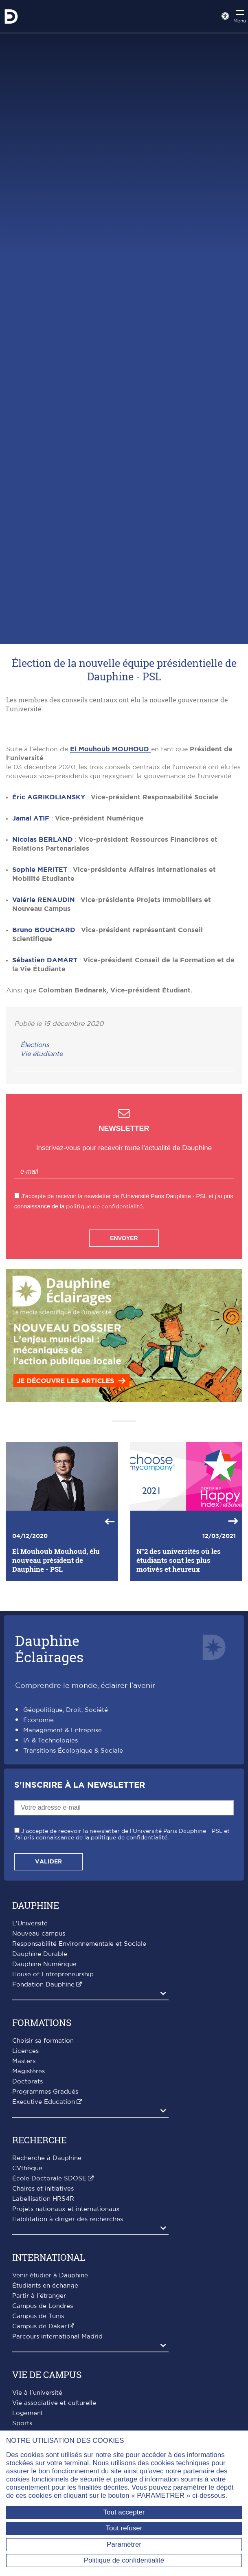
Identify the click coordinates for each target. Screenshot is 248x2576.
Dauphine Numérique (44, 2088)
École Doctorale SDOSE (49, 2303)
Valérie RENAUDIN (43, 1024)
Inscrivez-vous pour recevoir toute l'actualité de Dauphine (124, 1272)
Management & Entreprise (62, 1855)
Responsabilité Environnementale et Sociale (79, 2068)
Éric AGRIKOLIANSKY (48, 921)
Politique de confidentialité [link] (124, 2560)
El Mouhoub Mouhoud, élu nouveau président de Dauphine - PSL (56, 1684)
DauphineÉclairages (49, 1772)
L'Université (30, 2048)
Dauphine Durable (39, 2078)
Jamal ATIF (30, 942)
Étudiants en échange (45, 2410)
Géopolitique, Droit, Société (65, 1834)
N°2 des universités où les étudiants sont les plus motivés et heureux (178, 1684)
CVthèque (27, 2293)
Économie (38, 1844)
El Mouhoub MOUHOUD (110, 873)
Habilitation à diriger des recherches (67, 2344)
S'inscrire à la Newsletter (79, 1909)
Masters (23, 2185)
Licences (25, 2175)
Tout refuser (124, 2528)
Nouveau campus (38, 2058)
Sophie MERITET (39, 994)
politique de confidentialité (104, 1331)
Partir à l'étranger (39, 2420)
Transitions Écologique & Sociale (73, 1875)
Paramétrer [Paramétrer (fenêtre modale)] (124, 2544)
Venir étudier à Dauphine (50, 2400)
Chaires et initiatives (43, 2313)
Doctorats (27, 2206)
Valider (48, 1986)
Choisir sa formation (43, 2165)
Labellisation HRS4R (43, 2323)
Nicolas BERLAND (42, 964)
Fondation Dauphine (43, 2109)
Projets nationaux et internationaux (66, 2333)
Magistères (28, 2196)
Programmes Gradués (45, 2216)
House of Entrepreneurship (53, 2099)
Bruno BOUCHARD (43, 1054)
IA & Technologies (50, 1865)
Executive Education (43, 2226)
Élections (34, 1169)
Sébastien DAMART (44, 1084)
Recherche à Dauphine (46, 2282)
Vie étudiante (41, 1178)
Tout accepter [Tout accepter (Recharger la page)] (124, 2512)
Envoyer (124, 1362)
